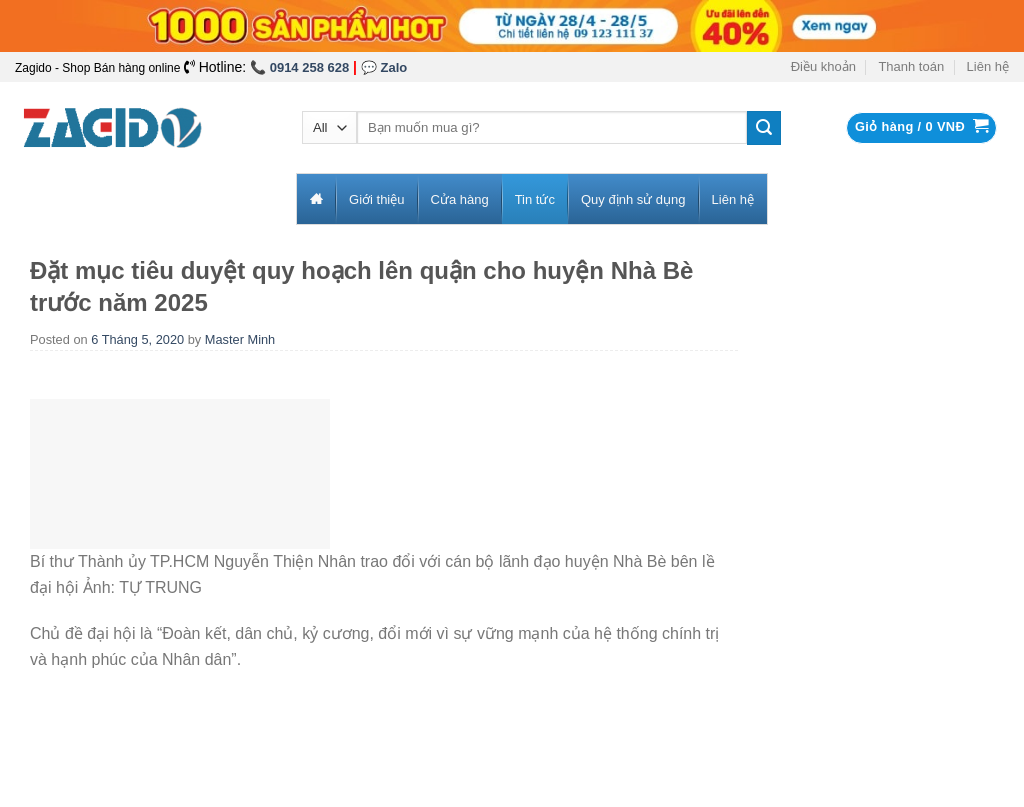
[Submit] (764, 128)
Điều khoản (823, 66)
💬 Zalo (384, 67)
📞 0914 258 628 (299, 67)
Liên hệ (988, 66)
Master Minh (240, 339)
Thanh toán (911, 66)
